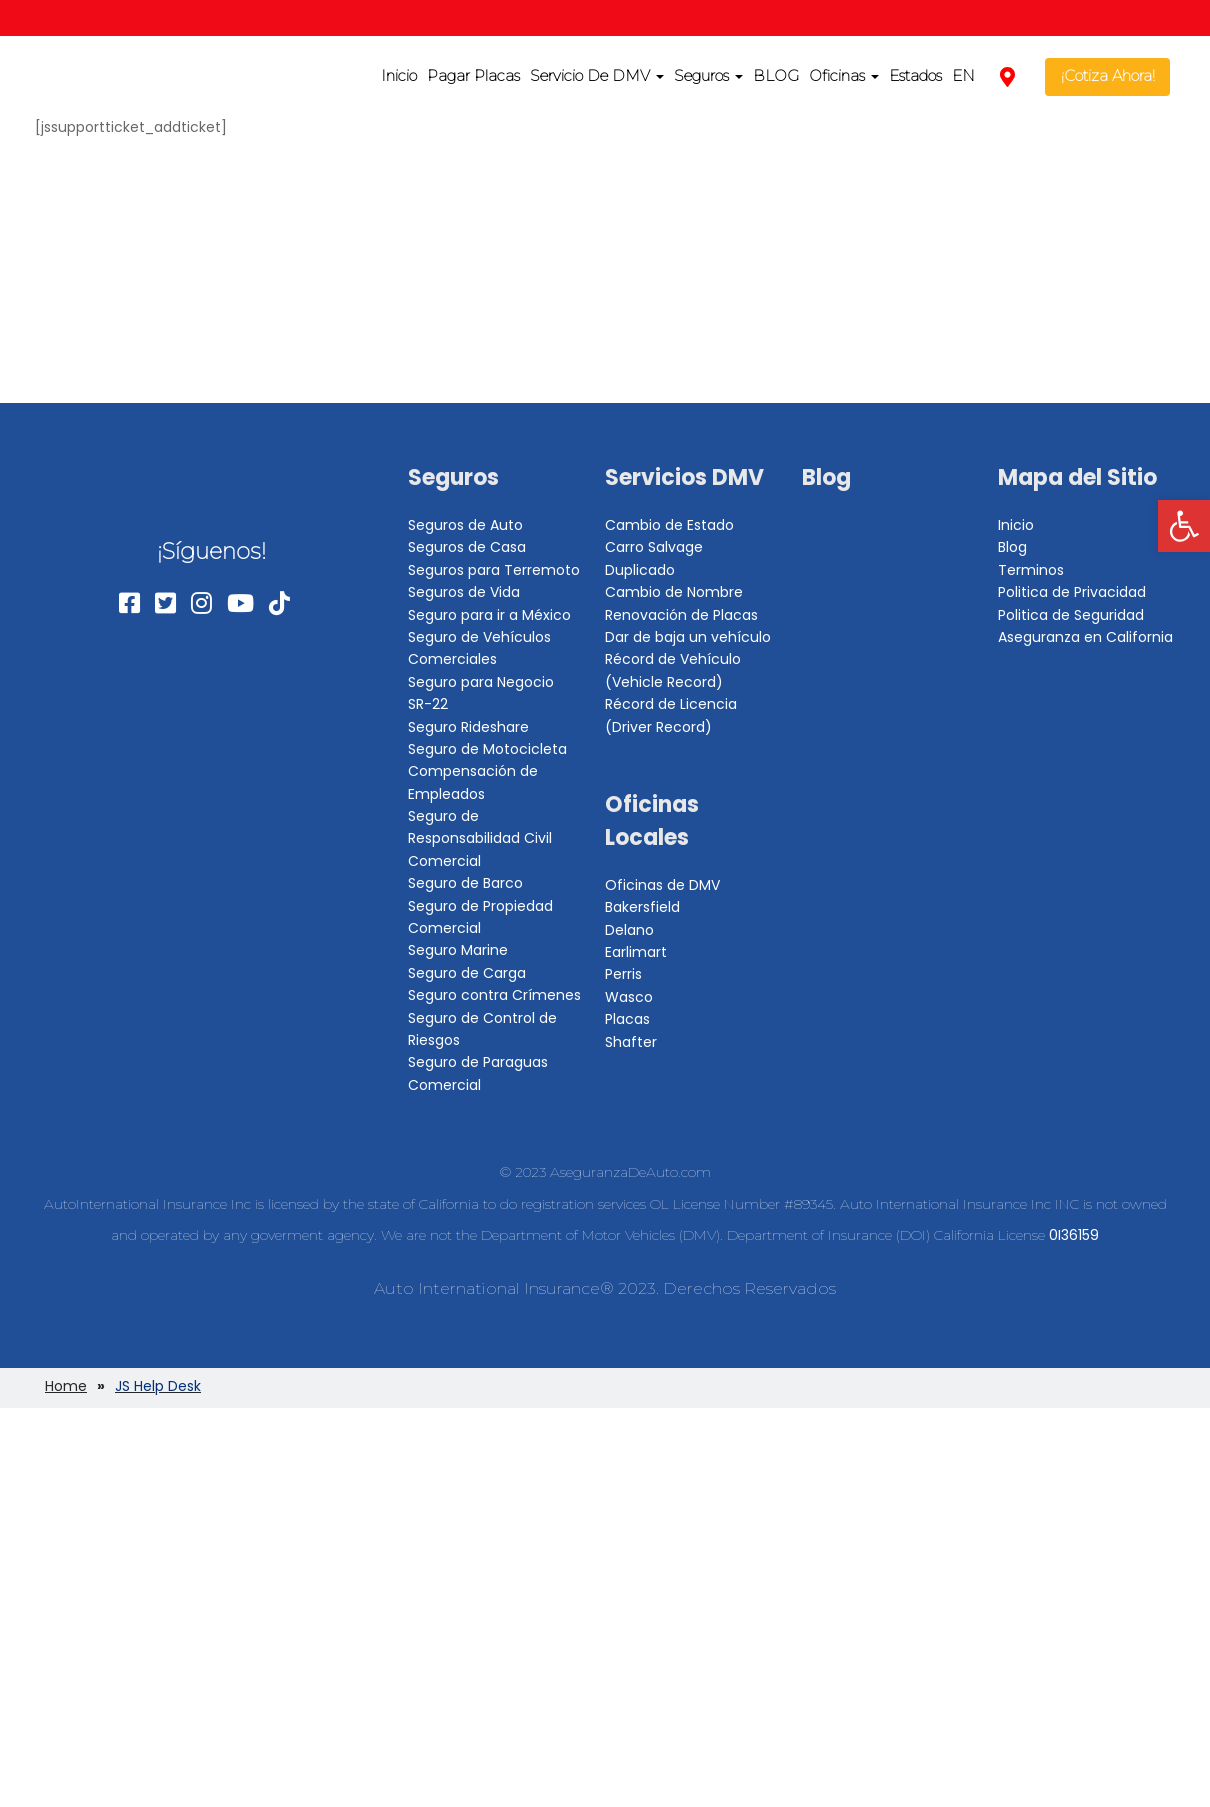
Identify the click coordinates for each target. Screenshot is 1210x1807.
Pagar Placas (473, 75)
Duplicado (640, 570)
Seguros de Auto (465, 525)
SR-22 (428, 704)
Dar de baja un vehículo (688, 637)
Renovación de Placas (681, 615)
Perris (623, 974)
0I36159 (1074, 1235)
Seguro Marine (458, 950)
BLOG (776, 75)
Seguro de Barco (465, 883)
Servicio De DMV (597, 75)
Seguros (708, 75)
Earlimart (636, 952)
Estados (915, 75)
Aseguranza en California (1085, 637)
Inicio (399, 75)
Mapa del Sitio (1077, 477)
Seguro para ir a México (489, 615)
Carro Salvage (654, 547)
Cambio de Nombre (674, 592)
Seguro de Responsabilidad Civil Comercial (480, 838)
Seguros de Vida (464, 592)
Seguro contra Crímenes (494, 995)
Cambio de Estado (669, 525)
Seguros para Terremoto (494, 570)
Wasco (629, 997)
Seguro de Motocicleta (487, 749)
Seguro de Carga (467, 973)
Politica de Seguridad (1071, 615)
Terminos (1031, 570)
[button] (1184, 526)
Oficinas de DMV (662, 885)
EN (963, 75)
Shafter (631, 1042)
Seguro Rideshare (468, 727)
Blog (826, 477)
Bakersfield (642, 907)
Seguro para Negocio (481, 682)
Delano (629, 930)
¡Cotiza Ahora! (1108, 75)
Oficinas (844, 75)
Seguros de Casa (467, 547)
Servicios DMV (684, 477)
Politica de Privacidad (1072, 592)
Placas (627, 1019)
